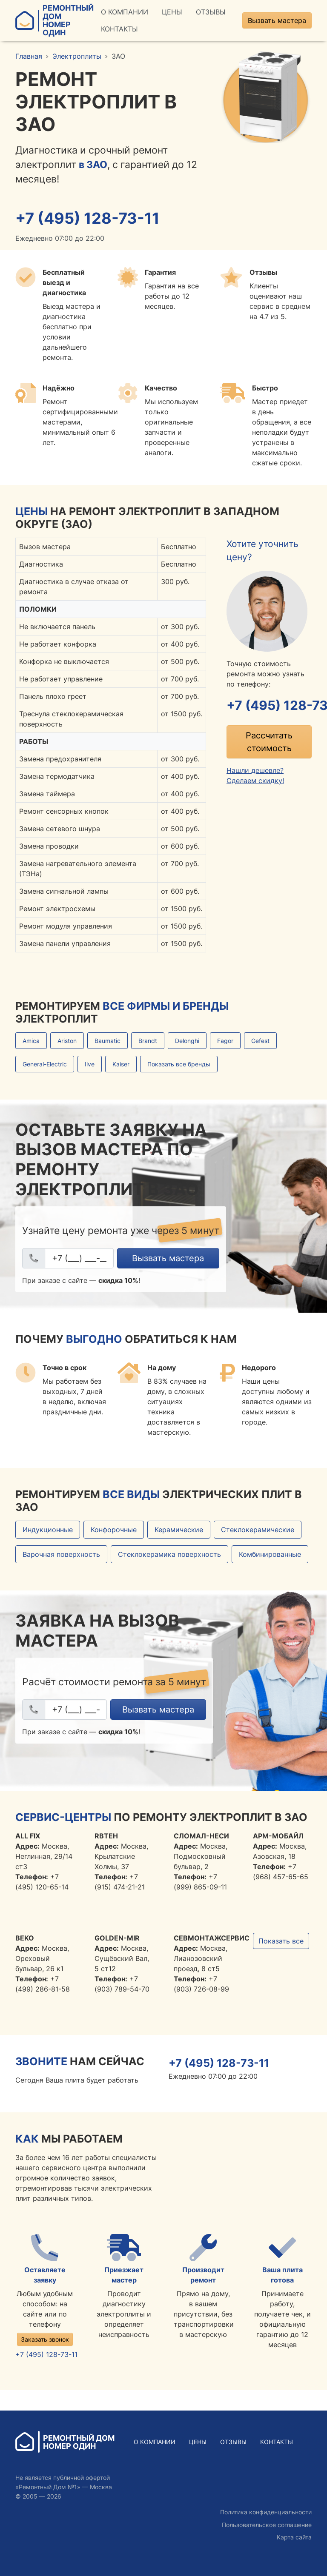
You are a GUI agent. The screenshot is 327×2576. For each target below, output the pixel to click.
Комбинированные (270, 1554)
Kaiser (120, 1064)
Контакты (119, 29)
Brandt (147, 1040)
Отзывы (211, 12)
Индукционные (48, 1530)
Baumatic (107, 1040)
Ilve (90, 1064)
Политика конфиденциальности (266, 2512)
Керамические (179, 1530)
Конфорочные (114, 1530)
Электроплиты (76, 56)
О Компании (124, 12)
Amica (31, 1040)
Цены (172, 12)
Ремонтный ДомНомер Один (54, 20)
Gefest (260, 1040)
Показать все (281, 1941)
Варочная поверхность (61, 1554)
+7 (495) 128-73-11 (89, 218)
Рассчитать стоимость (269, 742)
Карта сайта (294, 2537)
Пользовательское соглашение (267, 2524)
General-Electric (45, 1064)
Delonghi (187, 1040)
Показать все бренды (178, 1064)
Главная (28, 56)
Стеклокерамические (257, 1530)
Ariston (67, 1040)
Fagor (225, 1040)
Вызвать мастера (277, 20)
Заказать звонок (45, 2339)
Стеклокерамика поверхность (169, 1554)
